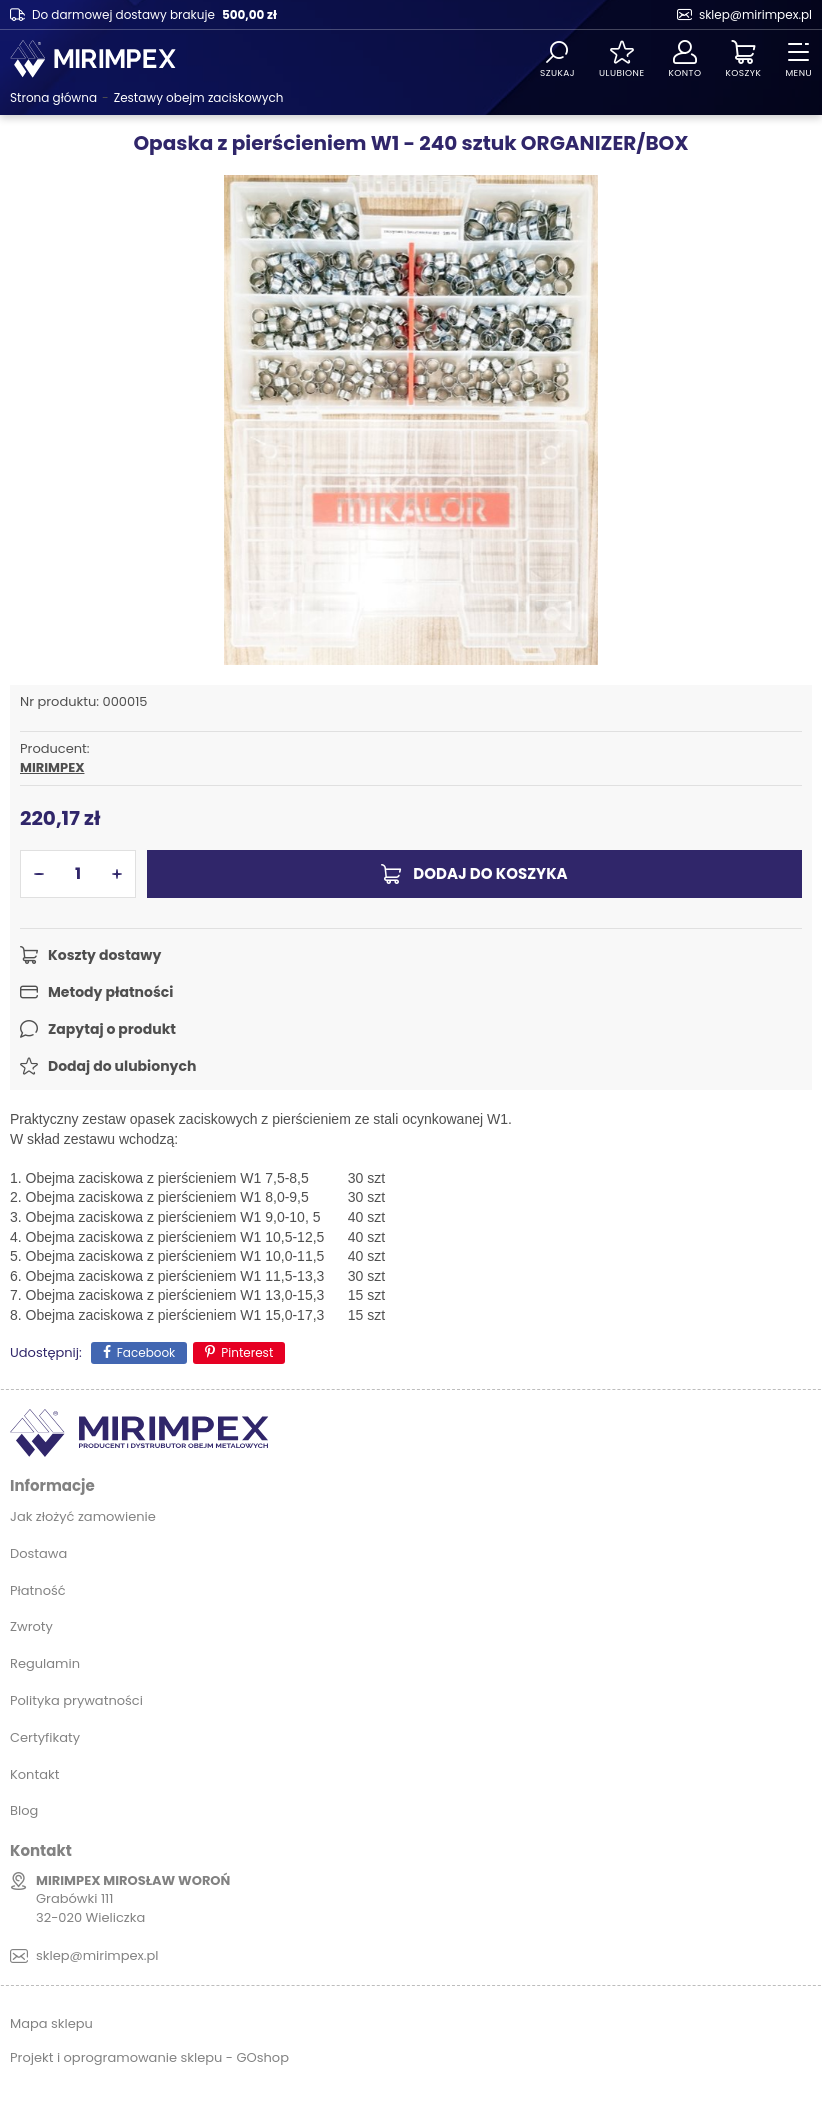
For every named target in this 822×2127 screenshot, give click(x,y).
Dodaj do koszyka (490, 873)
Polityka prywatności (76, 1700)
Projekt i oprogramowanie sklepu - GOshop (149, 2057)
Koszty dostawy (104, 955)
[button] (39, 874)
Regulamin (45, 1663)
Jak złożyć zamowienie (83, 1516)
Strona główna (53, 97)
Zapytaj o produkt (112, 1029)
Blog (24, 1810)
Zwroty (31, 1626)
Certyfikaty (45, 1737)
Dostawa (38, 1553)
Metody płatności (110, 992)
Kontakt (34, 1774)
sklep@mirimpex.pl (755, 14)
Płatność (38, 1590)
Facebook (146, 1352)
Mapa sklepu (51, 2023)
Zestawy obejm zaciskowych (199, 97)
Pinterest (247, 1352)
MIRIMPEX (52, 768)
